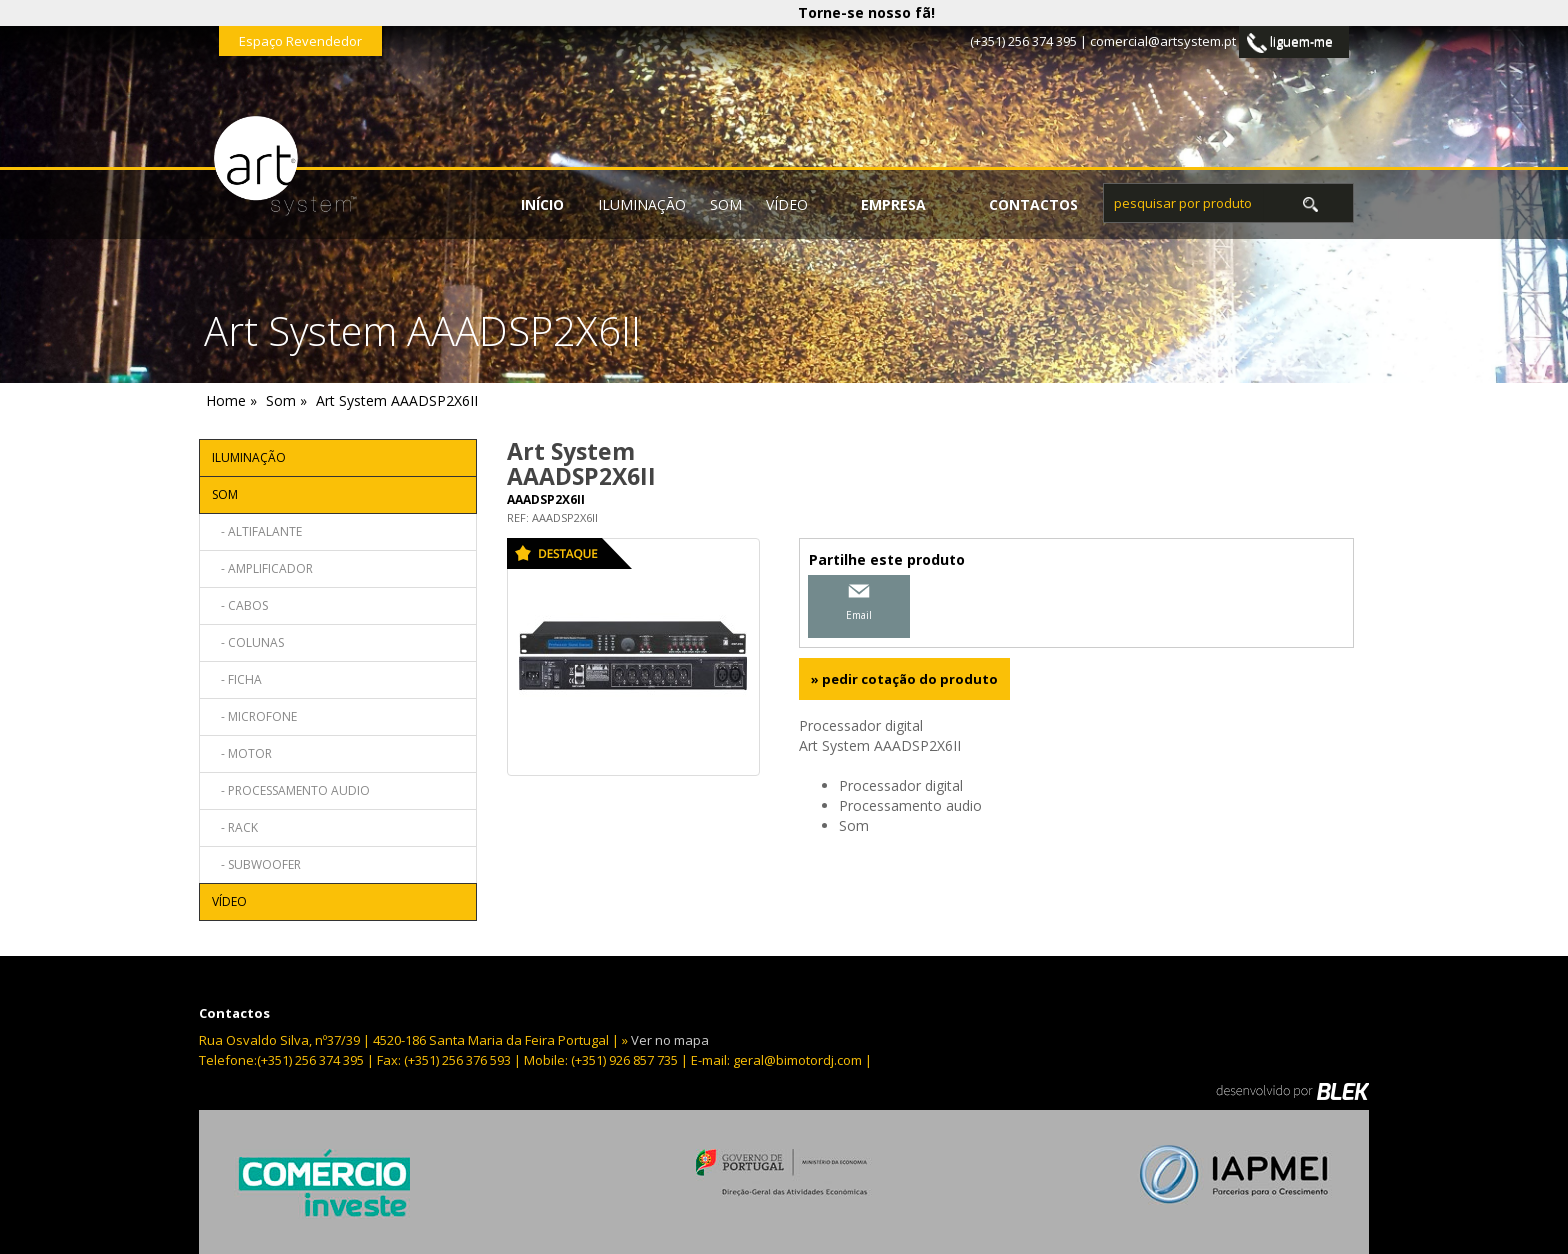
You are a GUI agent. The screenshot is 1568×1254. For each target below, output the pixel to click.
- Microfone (254, 716)
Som (726, 204)
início (542, 204)
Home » (231, 400)
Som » (286, 400)
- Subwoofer (256, 864)
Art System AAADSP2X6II (397, 400)
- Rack (235, 827)
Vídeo (787, 204)
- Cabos (240, 605)
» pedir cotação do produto (904, 679)
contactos (1033, 204)
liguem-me (1290, 42)
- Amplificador (262, 568)
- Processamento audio (291, 790)
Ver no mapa (670, 1040)
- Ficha (237, 679)
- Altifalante (257, 531)
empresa (893, 204)
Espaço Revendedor (300, 41)
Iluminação (642, 204)
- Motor (242, 753)
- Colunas (248, 642)
